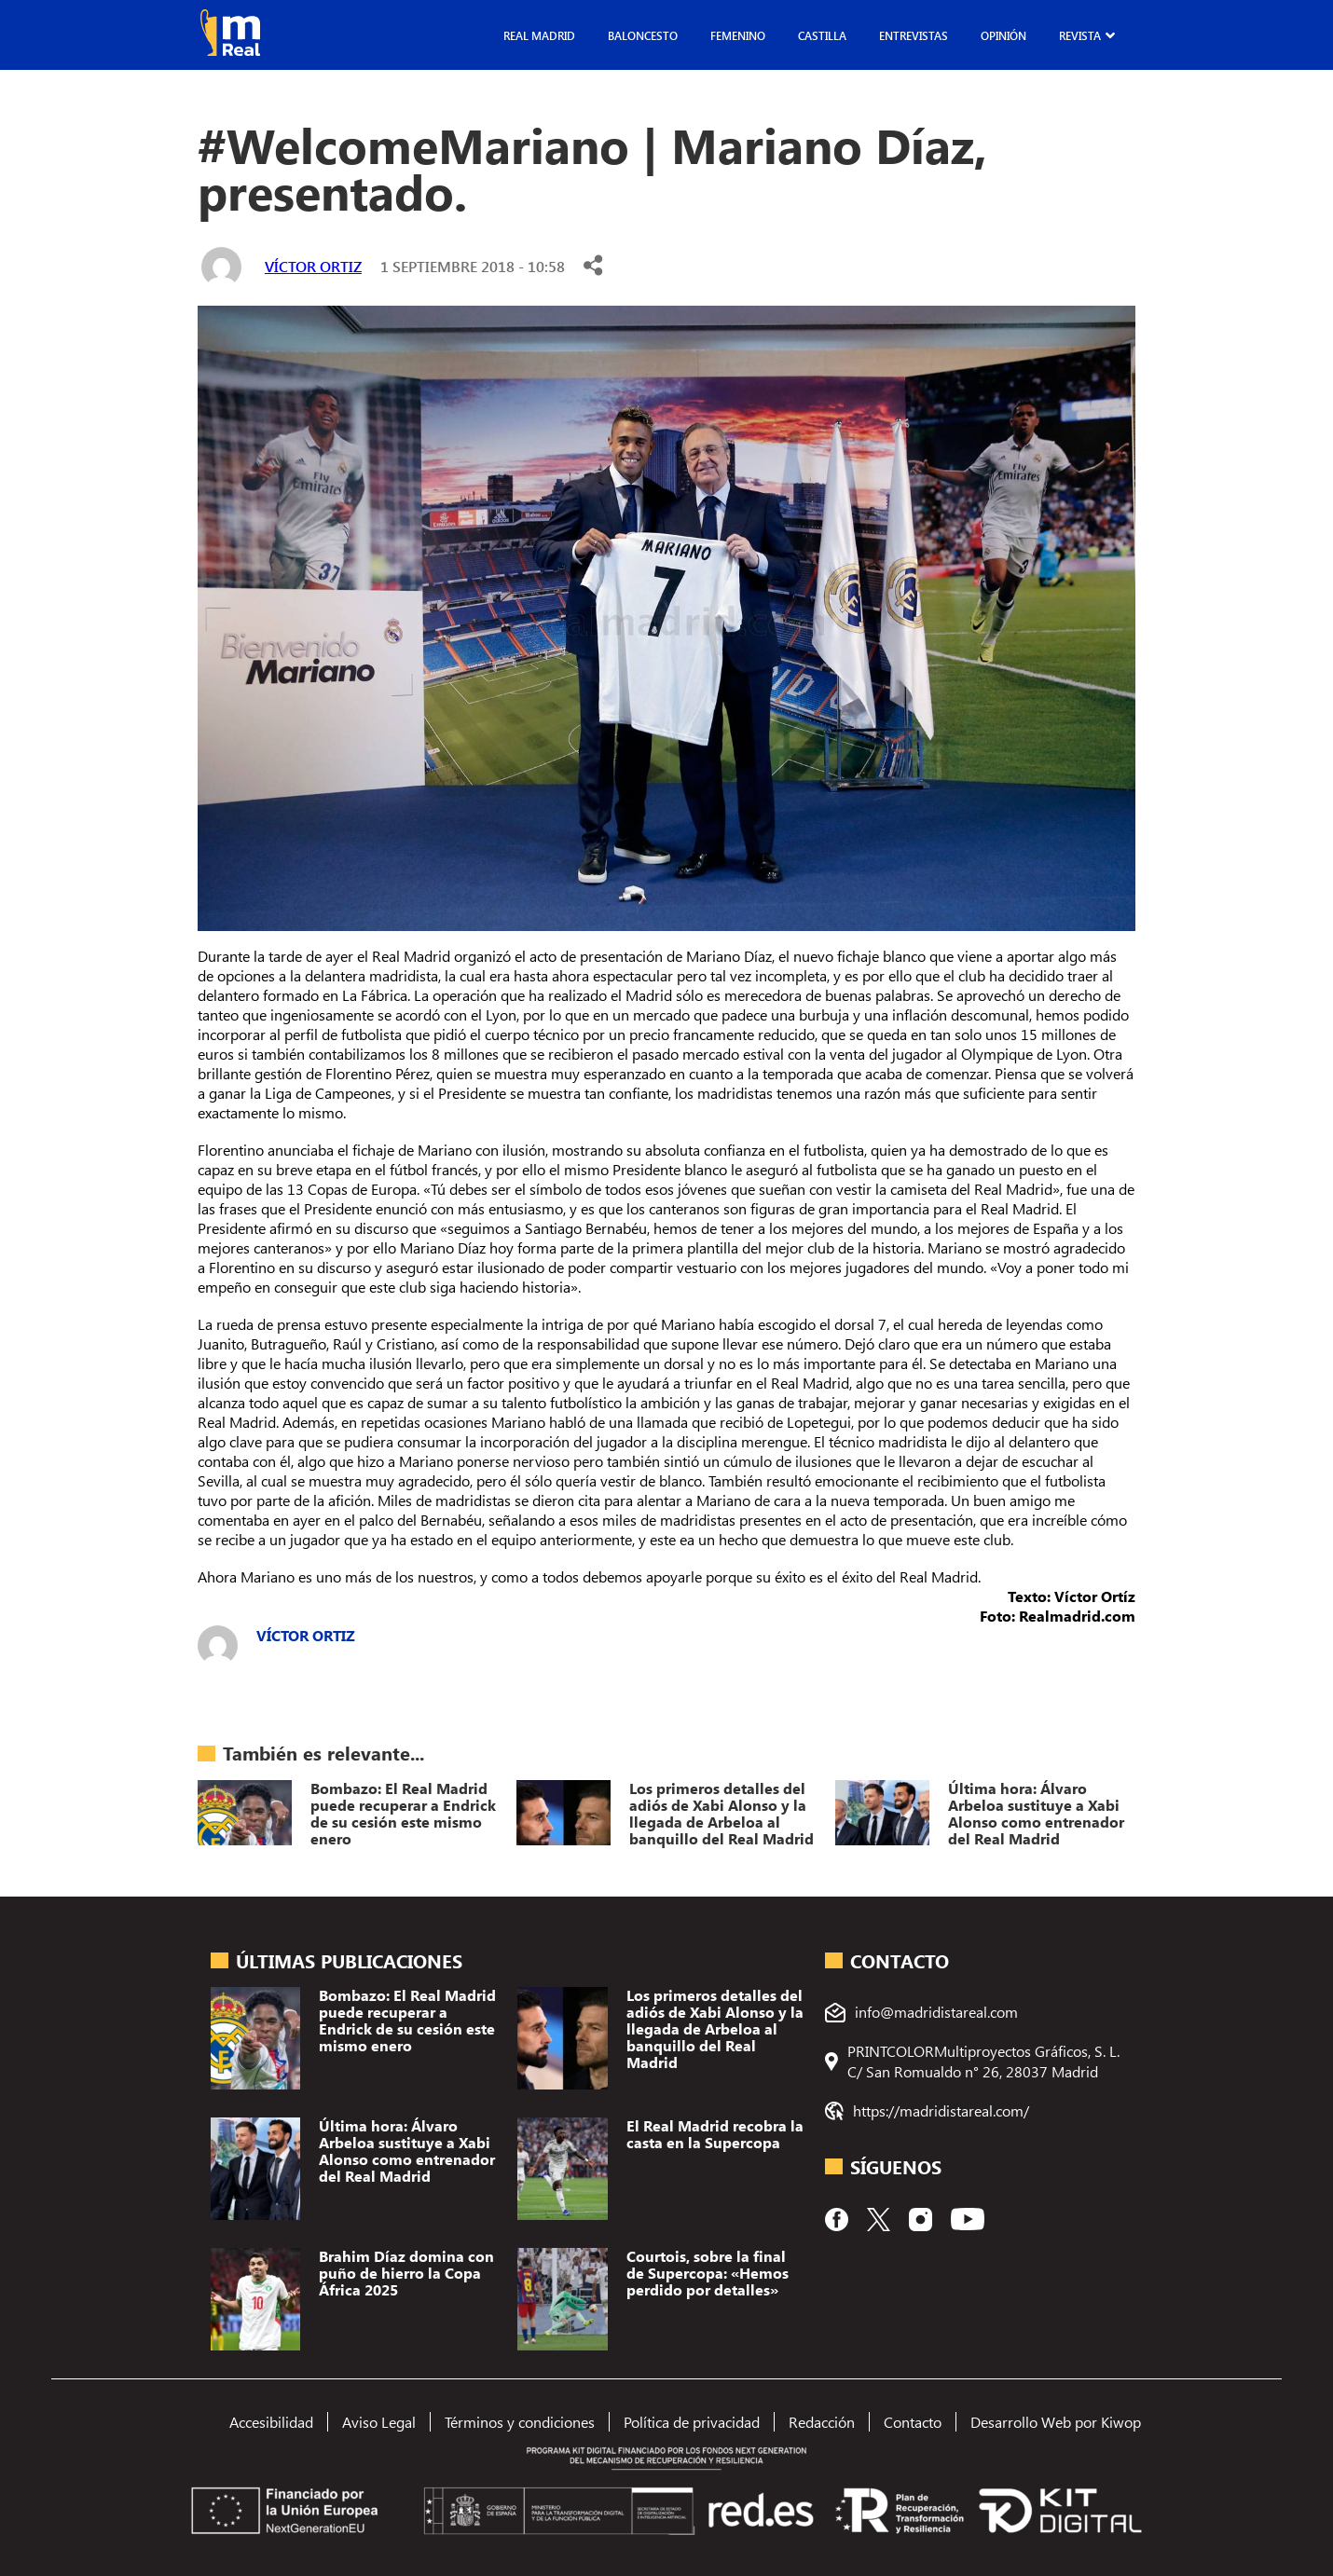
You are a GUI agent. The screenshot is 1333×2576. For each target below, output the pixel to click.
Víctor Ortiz (313, 266)
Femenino (737, 35)
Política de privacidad (692, 2422)
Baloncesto (643, 35)
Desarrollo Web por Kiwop (1055, 2422)
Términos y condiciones (520, 2422)
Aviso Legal (379, 2422)
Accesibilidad (271, 2422)
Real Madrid (539, 35)
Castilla (822, 35)
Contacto (912, 2422)
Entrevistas (913, 35)
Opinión (1003, 35)
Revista (1080, 35)
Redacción (822, 2422)
